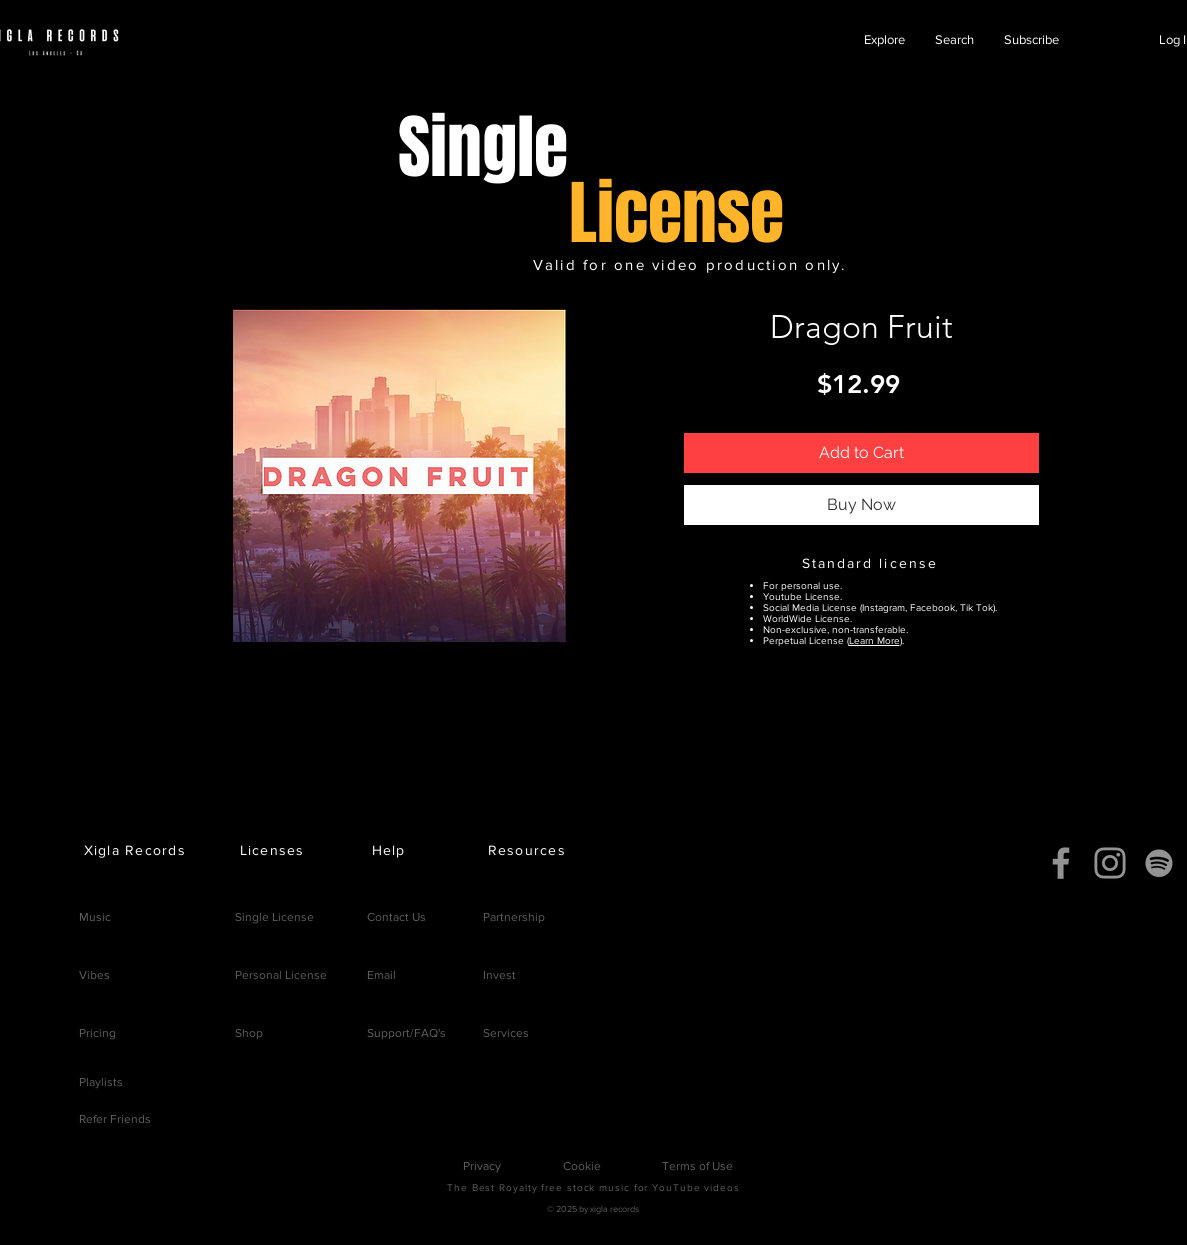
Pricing (97, 1033)
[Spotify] (1159, 863)
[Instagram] (1110, 863)
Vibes (94, 975)
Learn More (874, 640)
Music (95, 917)
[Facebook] (1061, 863)
